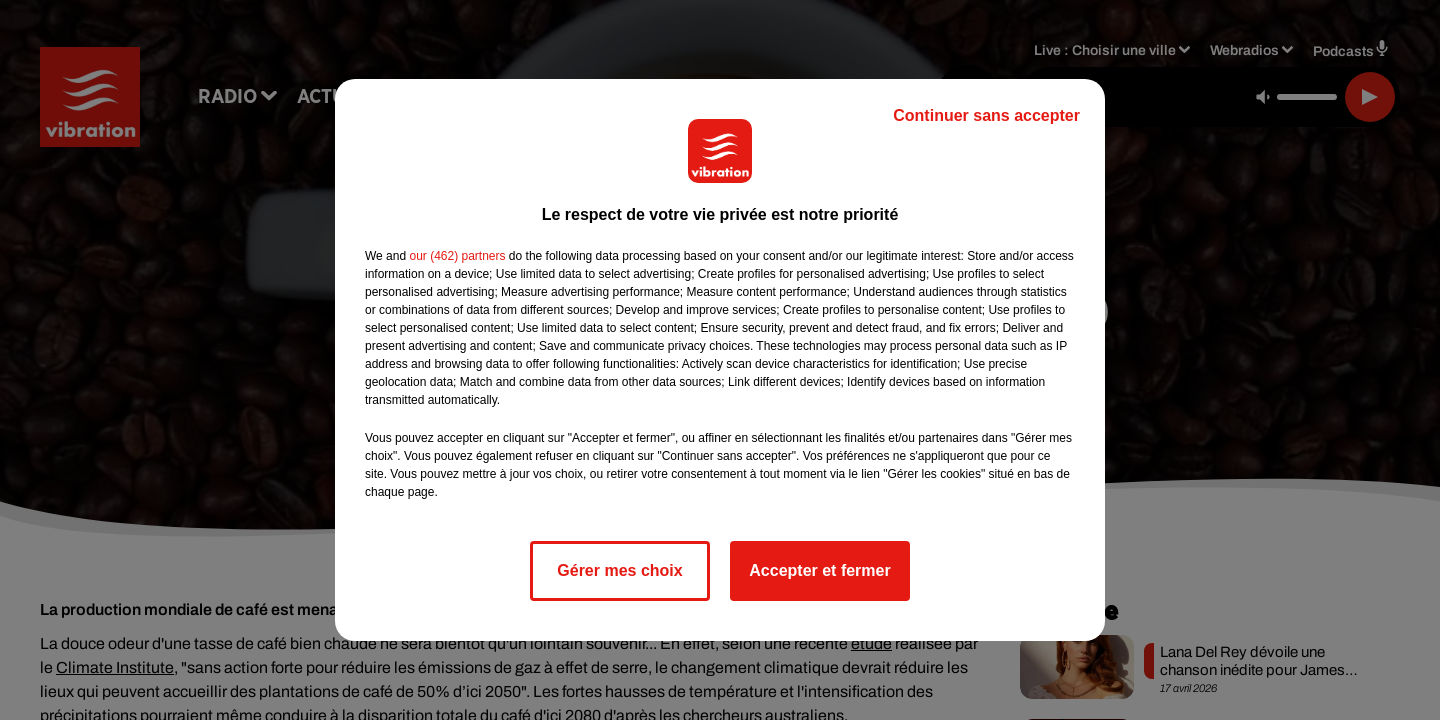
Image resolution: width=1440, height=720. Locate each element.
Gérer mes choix (619, 570)
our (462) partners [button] (457, 256)
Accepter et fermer (819, 570)
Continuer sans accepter (986, 115)
